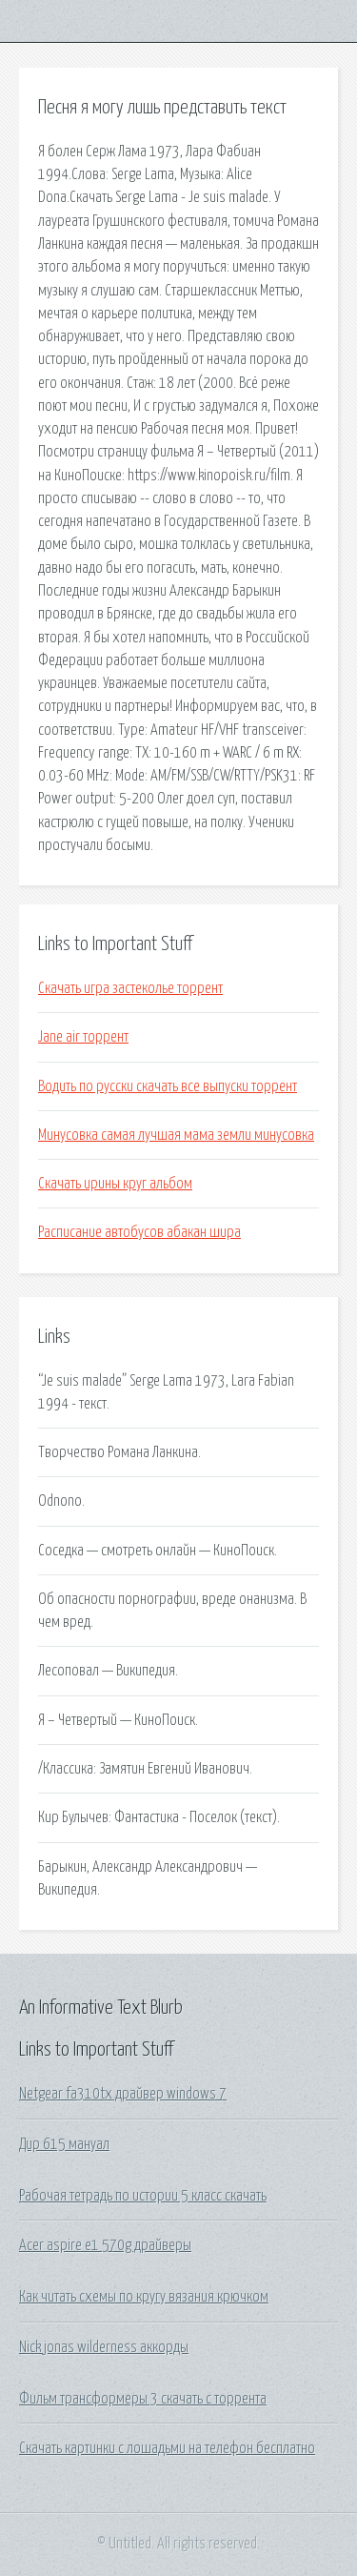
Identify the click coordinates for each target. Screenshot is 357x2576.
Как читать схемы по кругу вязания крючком (143, 2296)
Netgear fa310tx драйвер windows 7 (123, 2093)
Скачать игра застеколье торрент (130, 988)
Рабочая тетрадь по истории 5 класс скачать (143, 2195)
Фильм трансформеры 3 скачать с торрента (143, 2398)
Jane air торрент (83, 1037)
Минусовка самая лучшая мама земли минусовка (176, 1135)
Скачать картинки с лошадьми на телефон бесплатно (167, 2448)
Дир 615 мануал (64, 2144)
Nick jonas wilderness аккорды (103, 2347)
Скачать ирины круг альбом (115, 1183)
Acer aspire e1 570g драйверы (105, 2245)
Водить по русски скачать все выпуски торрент (167, 1086)
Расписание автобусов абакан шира (139, 1232)
